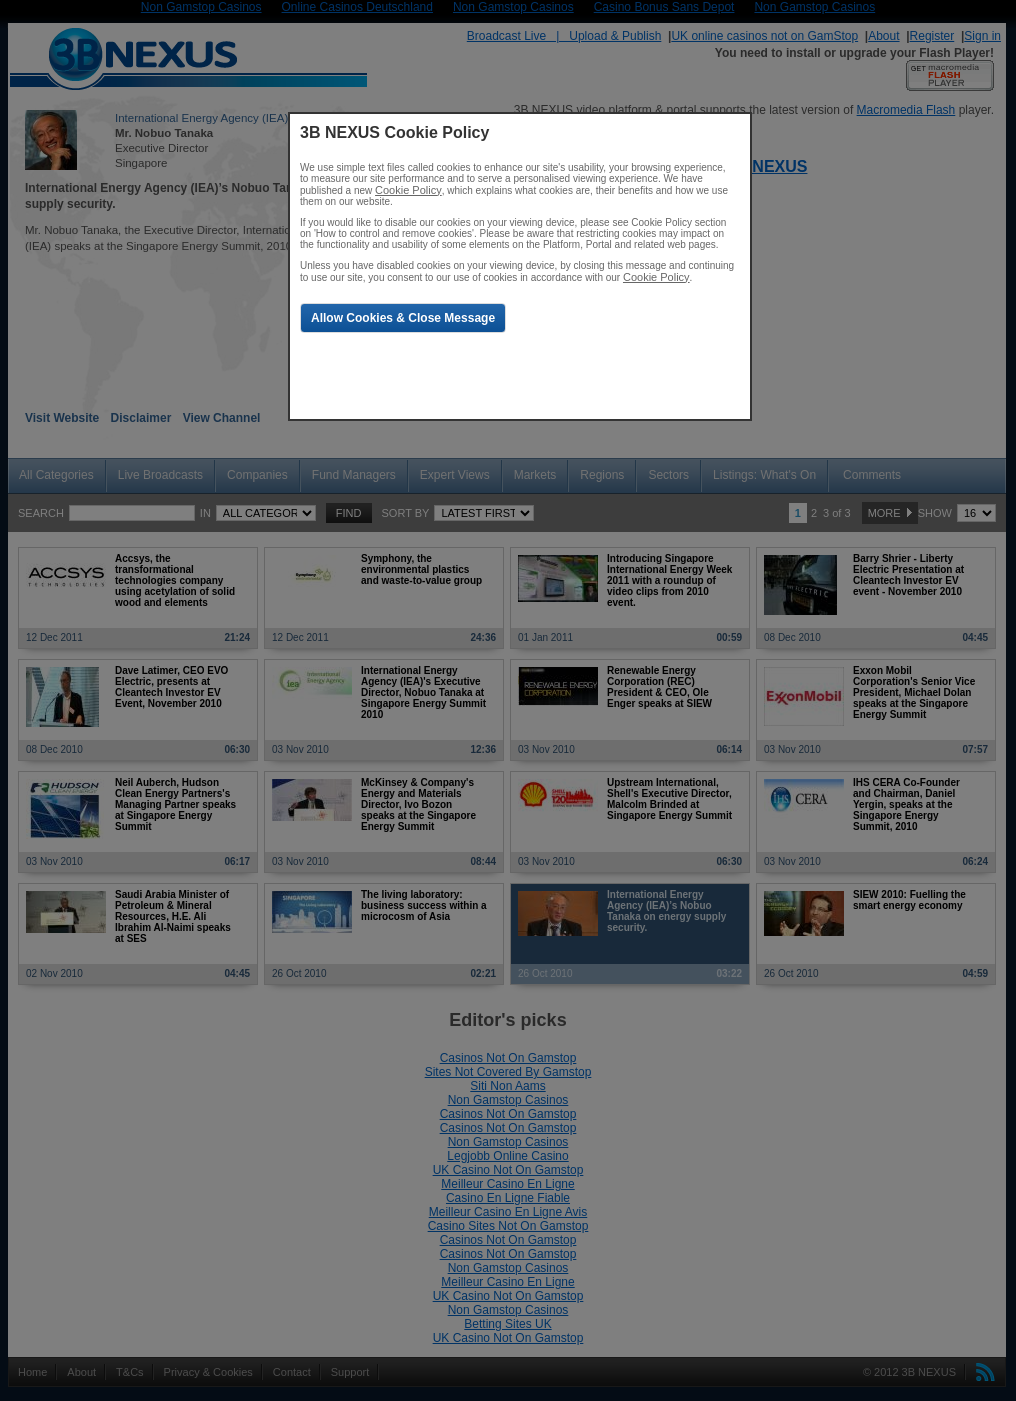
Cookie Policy (408, 190)
